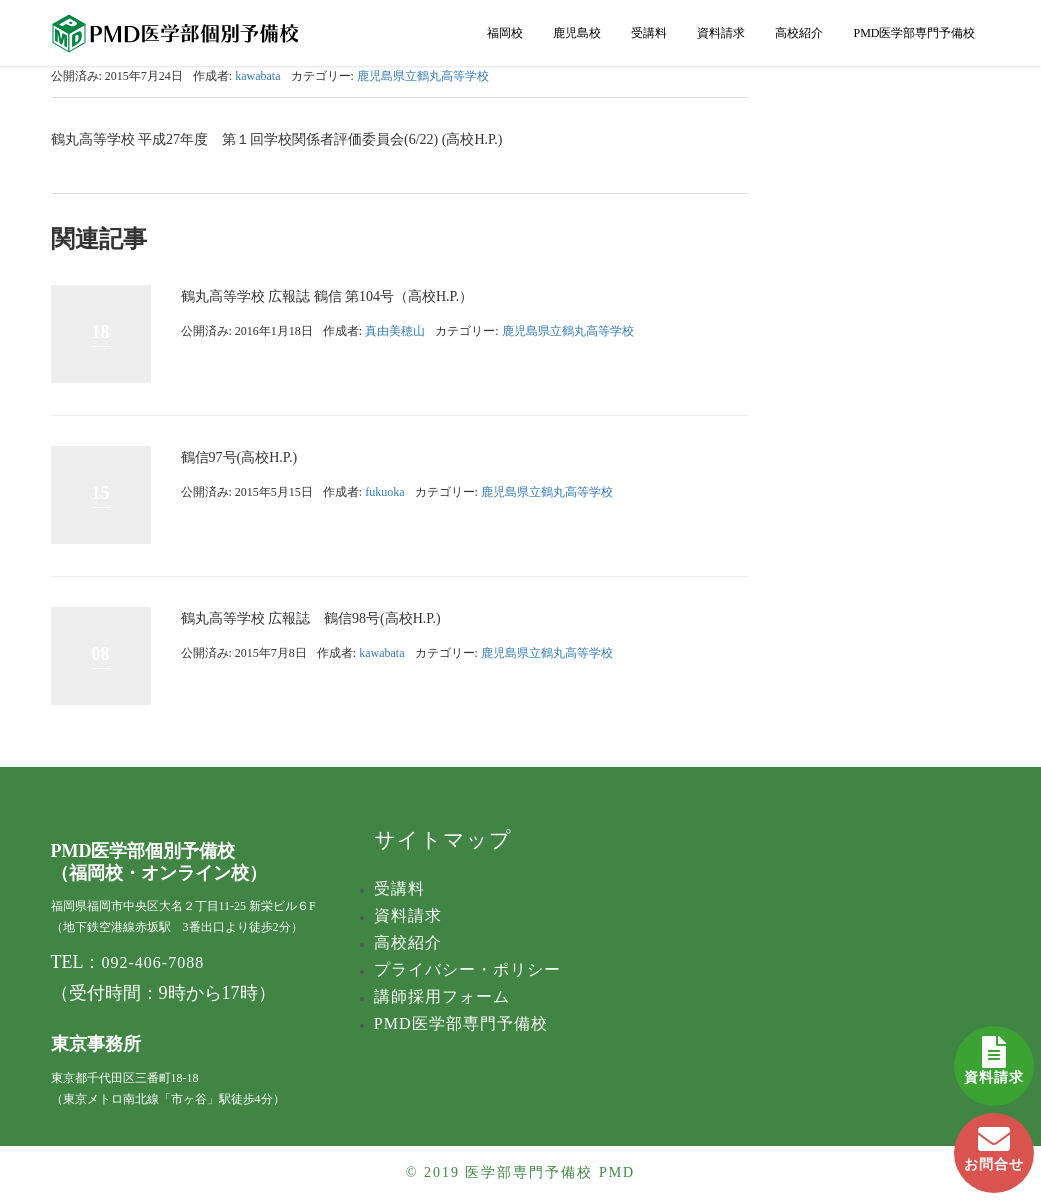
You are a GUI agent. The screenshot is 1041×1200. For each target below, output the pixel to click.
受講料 (649, 33)
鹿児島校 (577, 33)
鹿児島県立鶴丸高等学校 (423, 76)
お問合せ (994, 1142)
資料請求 (994, 1055)
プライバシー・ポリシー (467, 969)
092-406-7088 (153, 962)
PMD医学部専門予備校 (914, 33)
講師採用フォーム (442, 996)
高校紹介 (799, 33)
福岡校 (505, 33)
